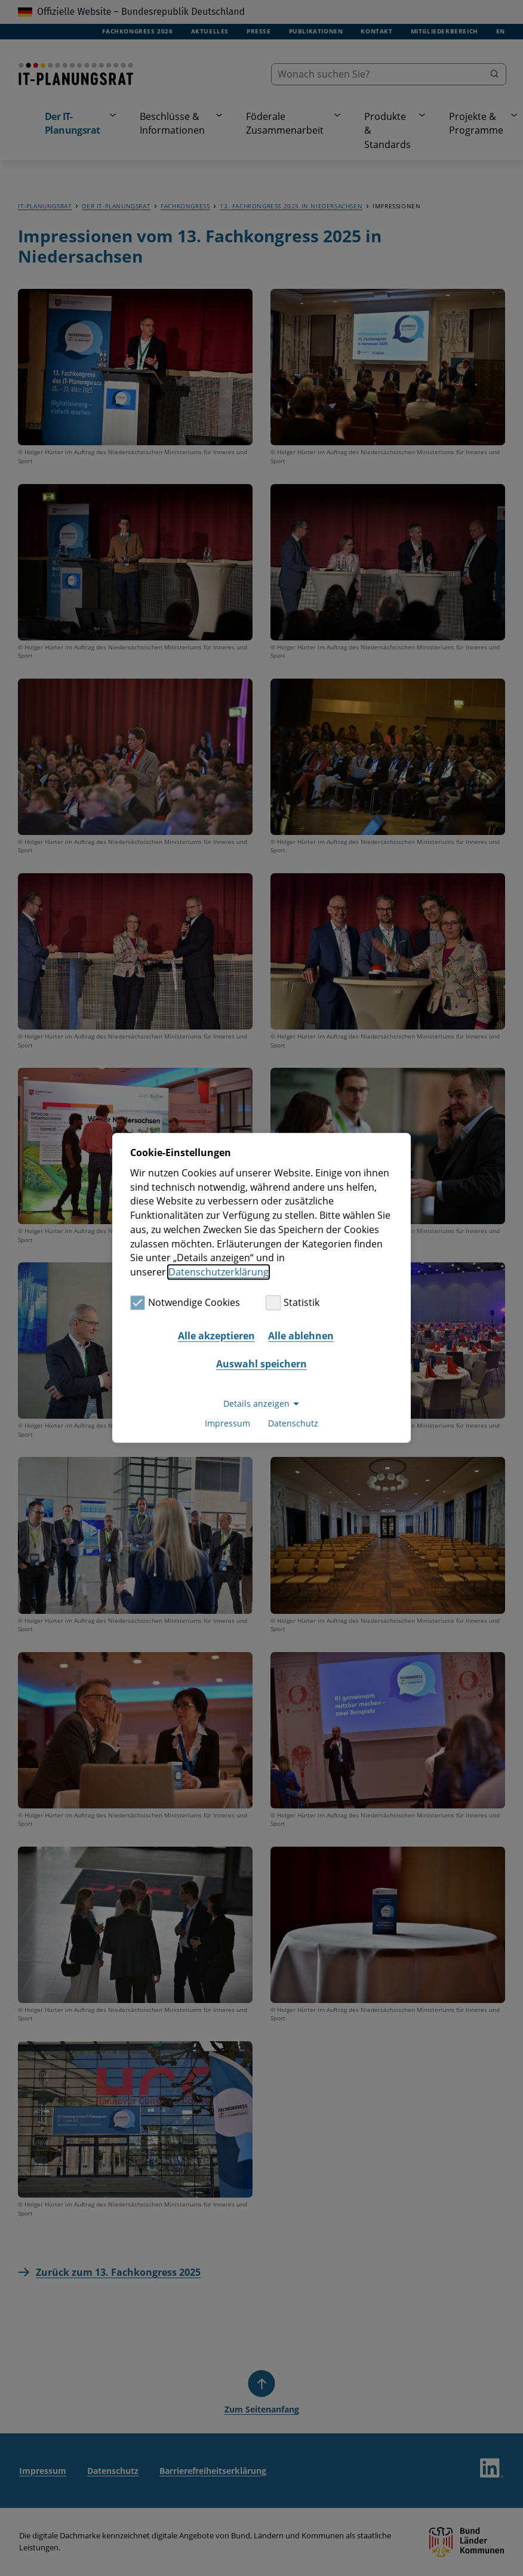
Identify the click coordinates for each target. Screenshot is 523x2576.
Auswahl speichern (261, 1363)
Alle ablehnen (301, 1335)
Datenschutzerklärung (218, 1271)
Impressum (227, 1423)
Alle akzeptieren (216, 1335)
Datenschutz (293, 1423)
